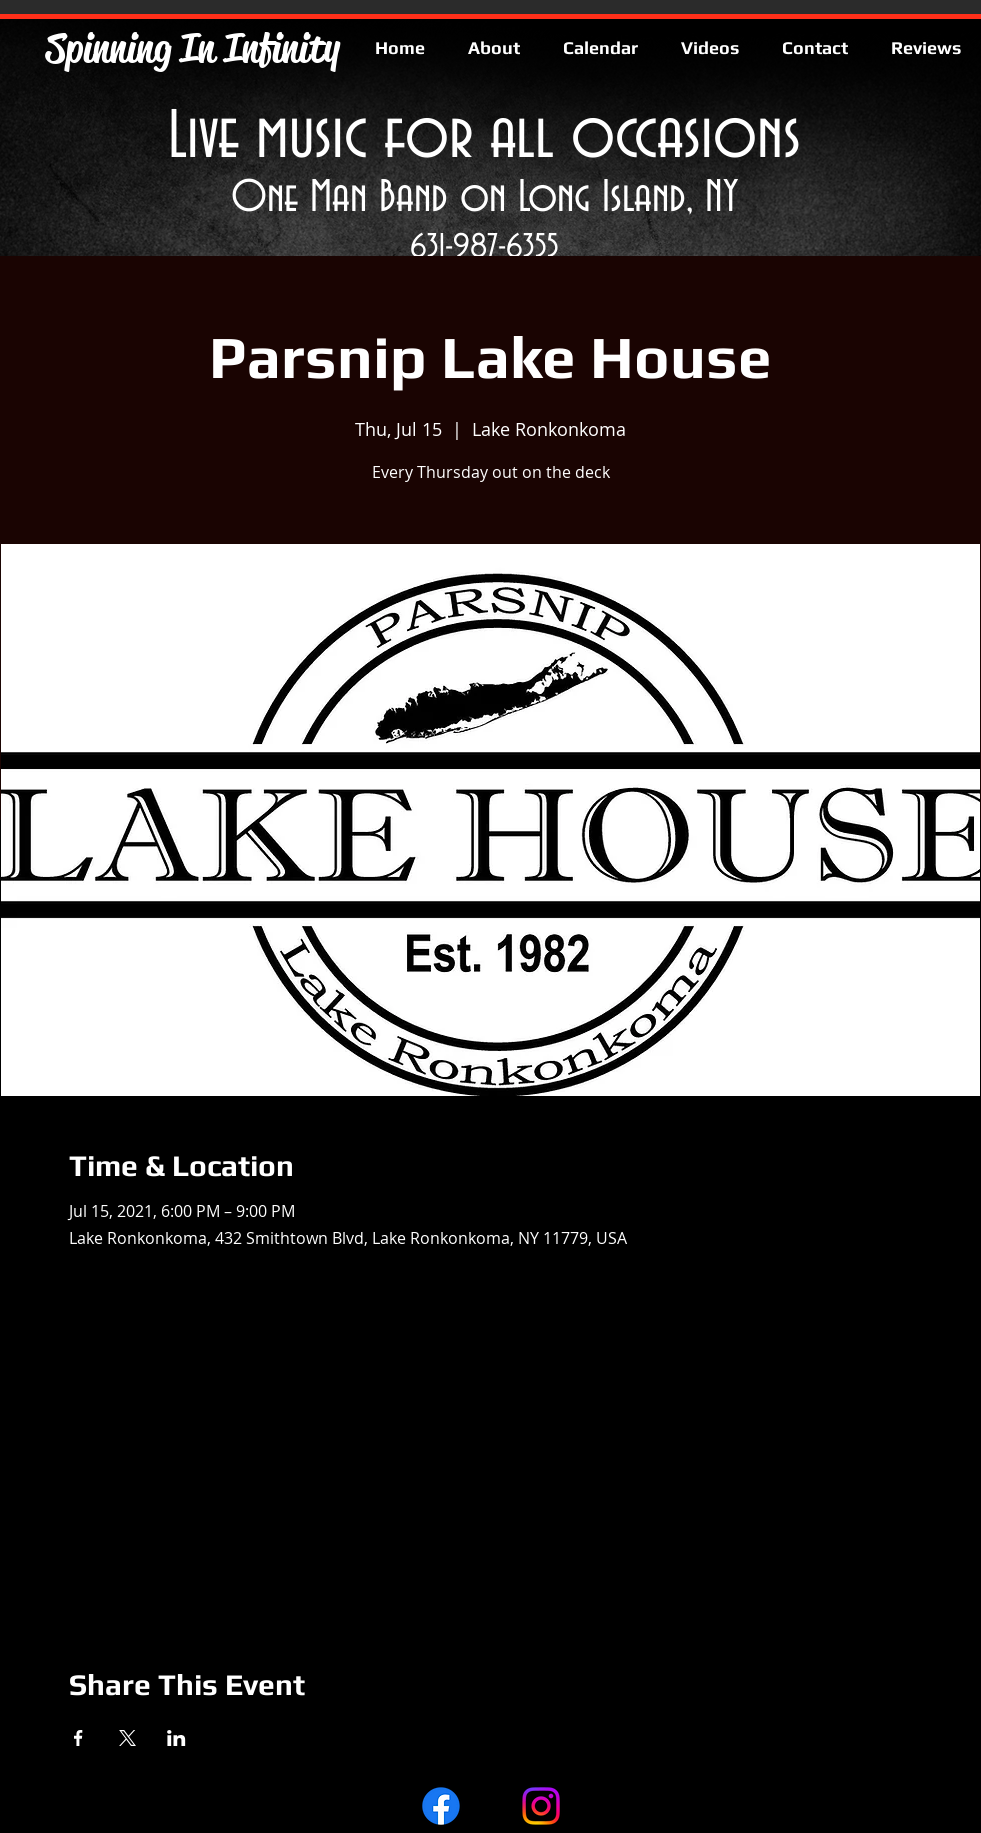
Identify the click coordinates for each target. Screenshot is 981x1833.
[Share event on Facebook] (78, 1738)
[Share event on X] (127, 1738)
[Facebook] (441, 1806)
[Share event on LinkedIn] (176, 1738)
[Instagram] (541, 1806)
